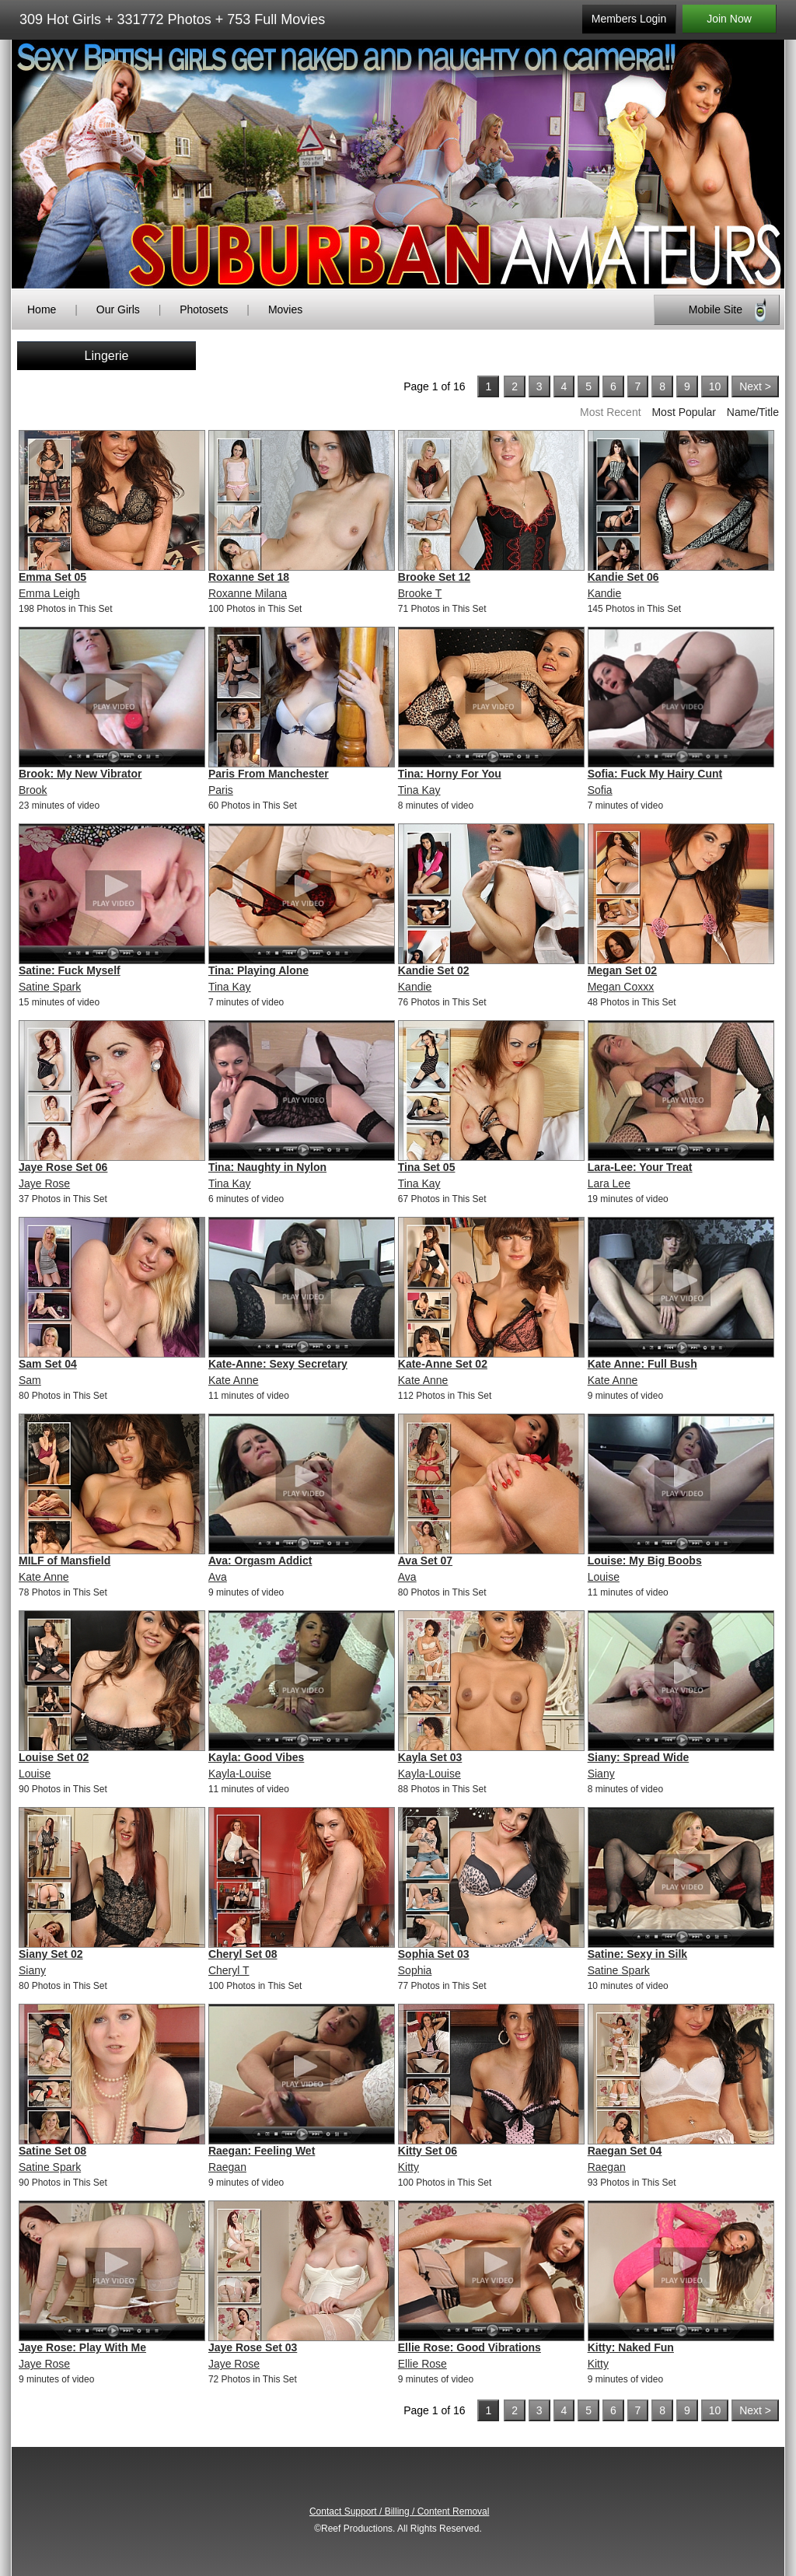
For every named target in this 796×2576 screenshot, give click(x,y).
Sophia (415, 1970)
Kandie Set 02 (434, 970)
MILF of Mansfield (64, 1560)
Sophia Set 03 (434, 1954)
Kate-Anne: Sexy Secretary (277, 1364)
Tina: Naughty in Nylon (267, 1167)
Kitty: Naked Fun (631, 2347)
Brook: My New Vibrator (80, 773)
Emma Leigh (49, 593)
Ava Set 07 (425, 1560)
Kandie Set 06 (623, 577)
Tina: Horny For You (449, 773)
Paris (220, 790)
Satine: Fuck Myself (69, 970)
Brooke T (420, 593)
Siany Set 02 (51, 1954)
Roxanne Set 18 (248, 577)
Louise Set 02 (54, 1757)
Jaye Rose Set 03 (252, 2347)
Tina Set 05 (427, 1167)
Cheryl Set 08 (243, 1954)
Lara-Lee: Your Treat (640, 1167)
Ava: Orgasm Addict (260, 1560)
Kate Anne (233, 1380)
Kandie (605, 593)
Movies (285, 309)
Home (41, 309)
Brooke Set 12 (434, 577)
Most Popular (683, 412)
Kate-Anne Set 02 (442, 1364)
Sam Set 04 (48, 1364)
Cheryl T (229, 1970)
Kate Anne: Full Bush (642, 1364)
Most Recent (610, 412)
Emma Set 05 (52, 577)
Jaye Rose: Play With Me (82, 2347)
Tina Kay (419, 790)
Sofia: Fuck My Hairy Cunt (655, 773)
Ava (217, 1577)
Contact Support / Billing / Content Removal (399, 2511)
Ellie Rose (422, 2364)
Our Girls (118, 309)
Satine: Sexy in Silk (637, 1954)
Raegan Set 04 (625, 2150)
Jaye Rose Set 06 (63, 1167)
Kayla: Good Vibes (256, 1757)
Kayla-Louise (239, 1773)
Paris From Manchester (268, 773)
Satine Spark (50, 986)
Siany (601, 1773)
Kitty (408, 2167)
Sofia (600, 790)
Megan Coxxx (621, 986)
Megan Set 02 (622, 970)
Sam (30, 1380)
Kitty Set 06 (427, 2150)
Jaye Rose (44, 1183)
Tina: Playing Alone (258, 970)
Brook (33, 790)
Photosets (204, 309)
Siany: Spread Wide (639, 1757)
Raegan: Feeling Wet (261, 2150)
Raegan (227, 2167)
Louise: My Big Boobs (645, 1560)
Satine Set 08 (52, 2150)
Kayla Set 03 (430, 1757)
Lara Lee (609, 1183)
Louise (604, 1577)
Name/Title (753, 412)
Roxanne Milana (247, 593)
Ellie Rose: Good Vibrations (469, 2347)
